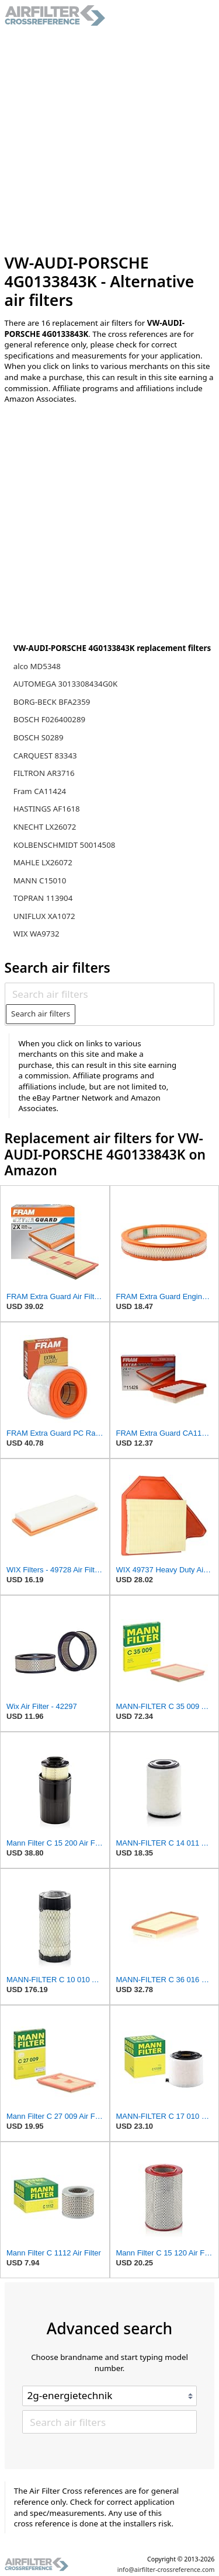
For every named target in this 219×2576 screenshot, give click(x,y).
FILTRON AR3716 (44, 773)
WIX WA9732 (36, 933)
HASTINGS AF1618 (46, 808)
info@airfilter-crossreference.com (166, 2569)
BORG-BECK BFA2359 (52, 702)
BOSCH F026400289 (49, 719)
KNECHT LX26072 (45, 826)
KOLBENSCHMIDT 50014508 (64, 845)
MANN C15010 (40, 880)
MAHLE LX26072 (42, 862)
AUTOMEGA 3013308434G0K (65, 683)
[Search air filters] (109, 993)
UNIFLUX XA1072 (44, 916)
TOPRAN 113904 (43, 898)
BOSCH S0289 (38, 737)
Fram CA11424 (39, 791)
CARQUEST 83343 (45, 755)
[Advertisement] (109, 139)
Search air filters (40, 1013)
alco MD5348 (37, 666)
